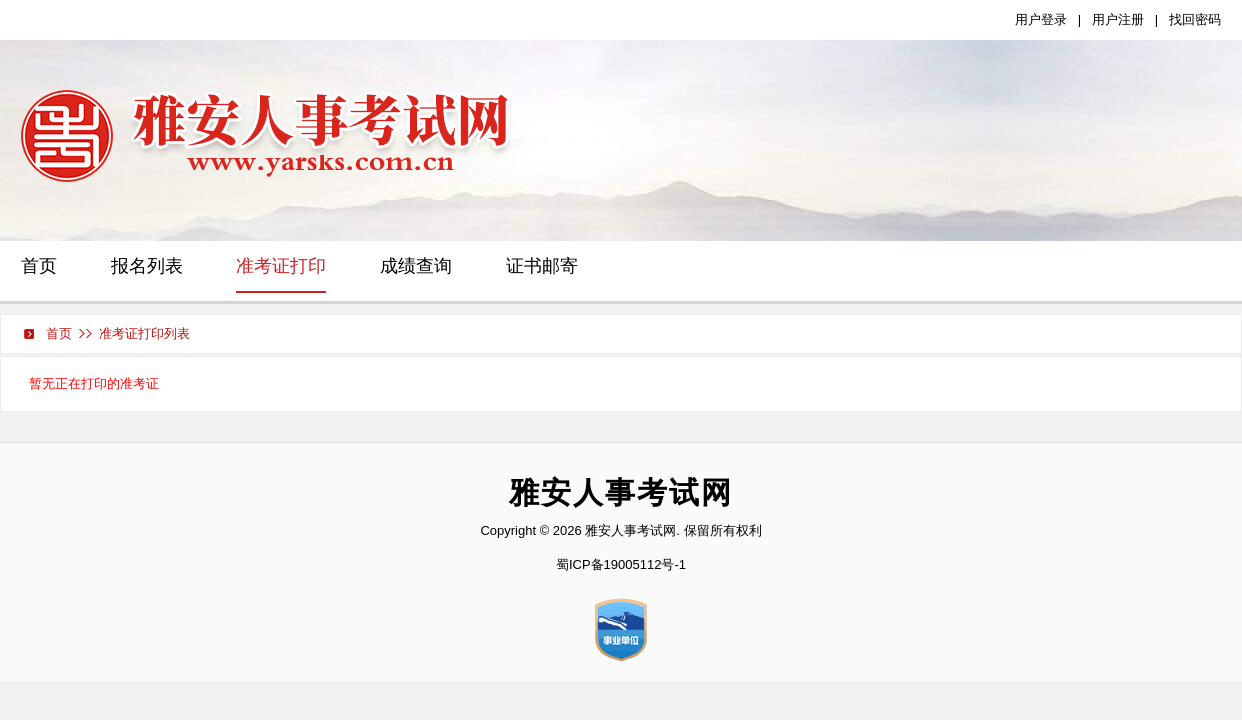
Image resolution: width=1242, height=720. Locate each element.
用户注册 (1118, 19)
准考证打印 (281, 266)
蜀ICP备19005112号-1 (621, 564)
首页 (39, 266)
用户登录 (1041, 19)
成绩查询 (416, 266)
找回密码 (1195, 19)
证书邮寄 (542, 266)
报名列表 (147, 266)
